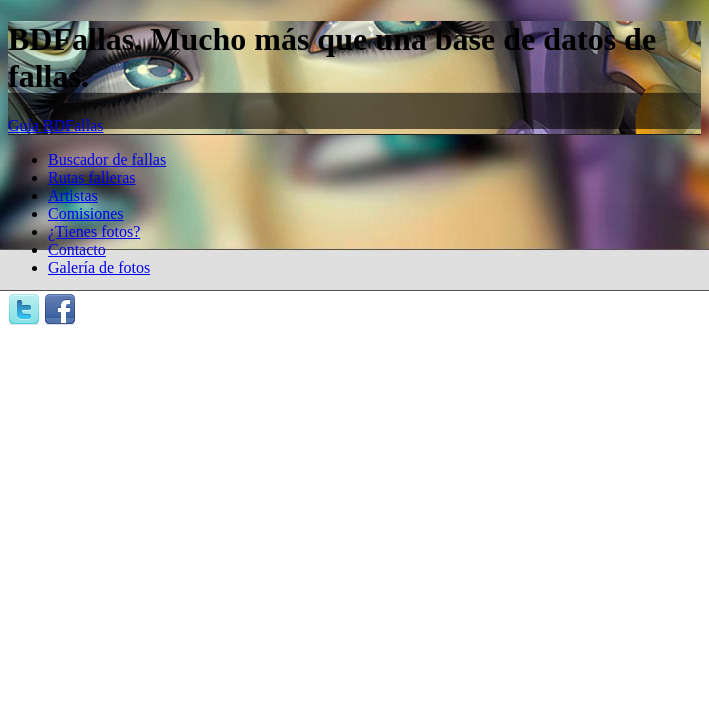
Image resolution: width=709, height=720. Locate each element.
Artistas (73, 195)
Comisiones (86, 213)
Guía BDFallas (56, 125)
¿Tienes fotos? (94, 231)
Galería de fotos (99, 267)
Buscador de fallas (107, 159)
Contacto (77, 249)
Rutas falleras (92, 177)
